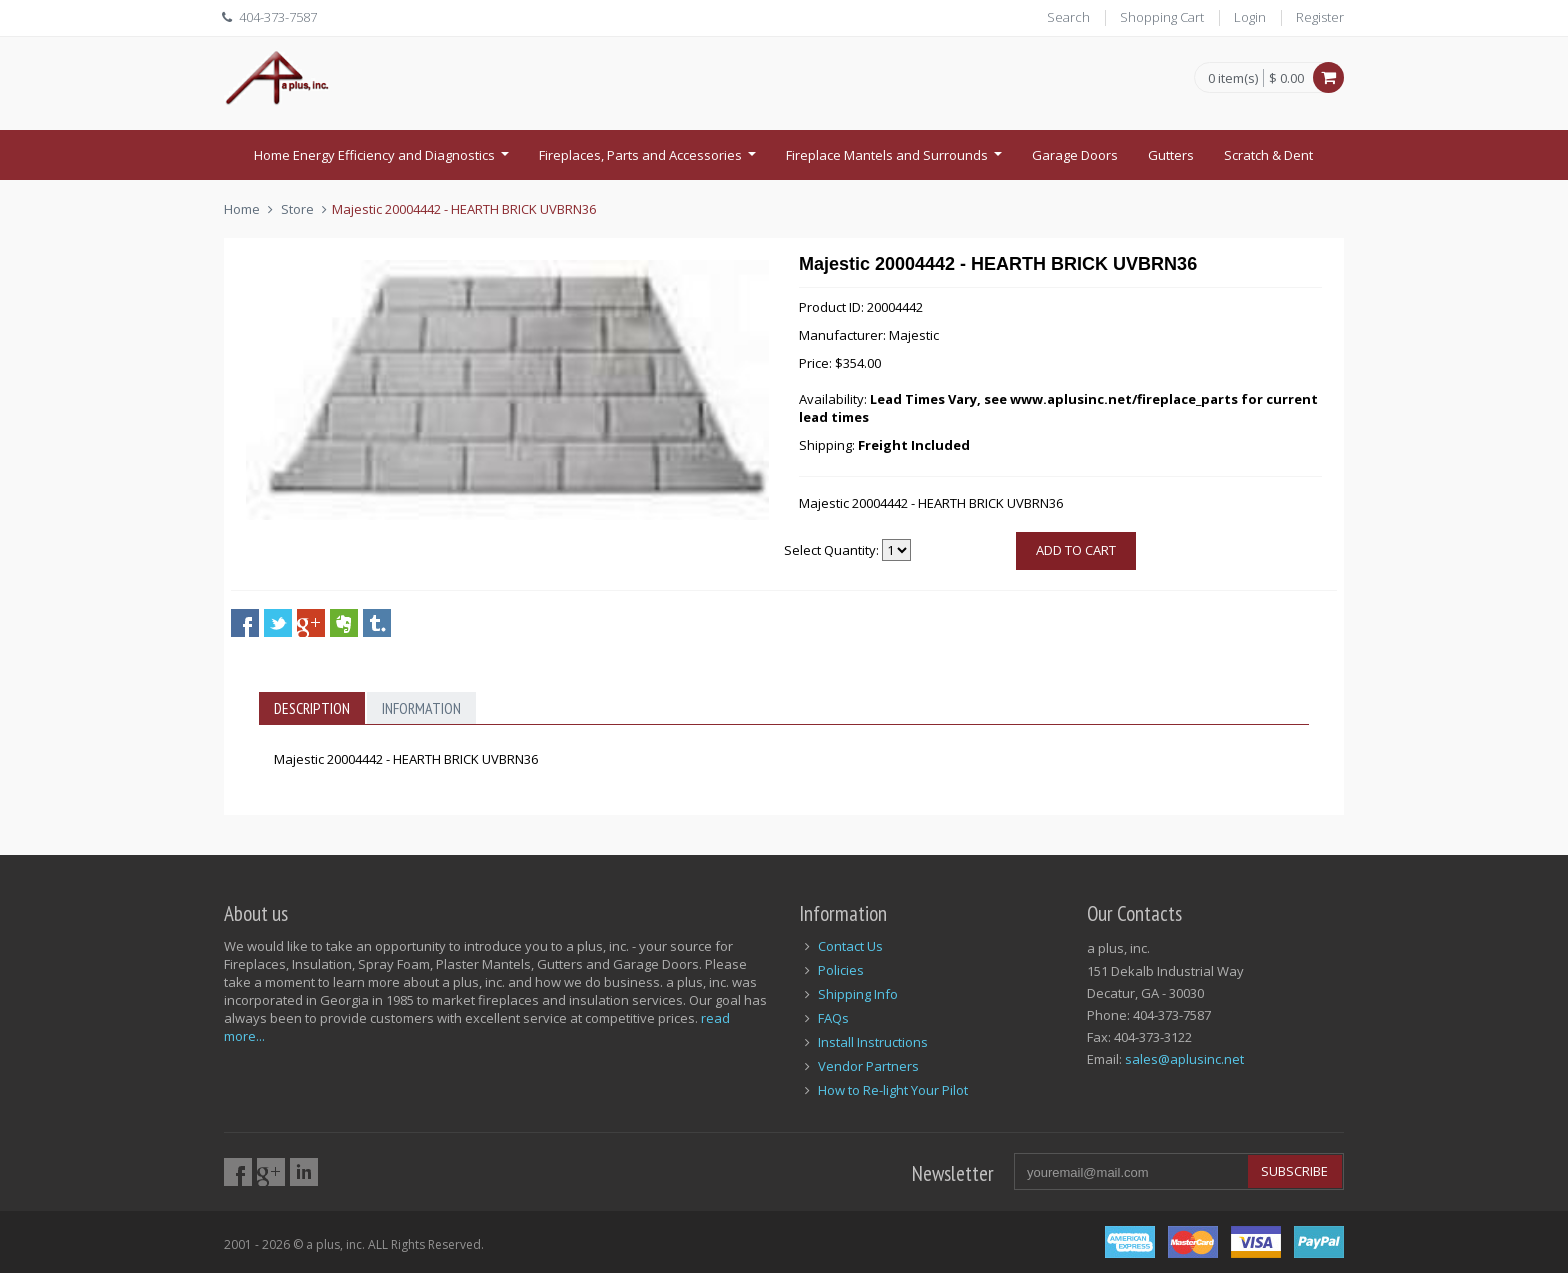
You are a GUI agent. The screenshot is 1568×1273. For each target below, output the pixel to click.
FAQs (833, 1018)
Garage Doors (1075, 155)
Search (1068, 17)
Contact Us (850, 946)
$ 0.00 (1286, 78)
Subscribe (1294, 1171)
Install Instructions (873, 1042)
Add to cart (1076, 550)
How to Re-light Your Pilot (893, 1090)
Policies (841, 970)
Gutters (1171, 155)
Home (242, 209)
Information (421, 708)
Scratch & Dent (1268, 155)
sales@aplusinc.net (1184, 1059)
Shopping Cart (1162, 17)
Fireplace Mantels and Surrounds (896, 161)
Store (297, 209)
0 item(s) (1233, 79)
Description (312, 708)
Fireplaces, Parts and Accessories (650, 161)
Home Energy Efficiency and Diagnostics (384, 161)
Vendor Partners (868, 1066)
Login (1250, 17)
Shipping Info (858, 994)
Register (1320, 17)
